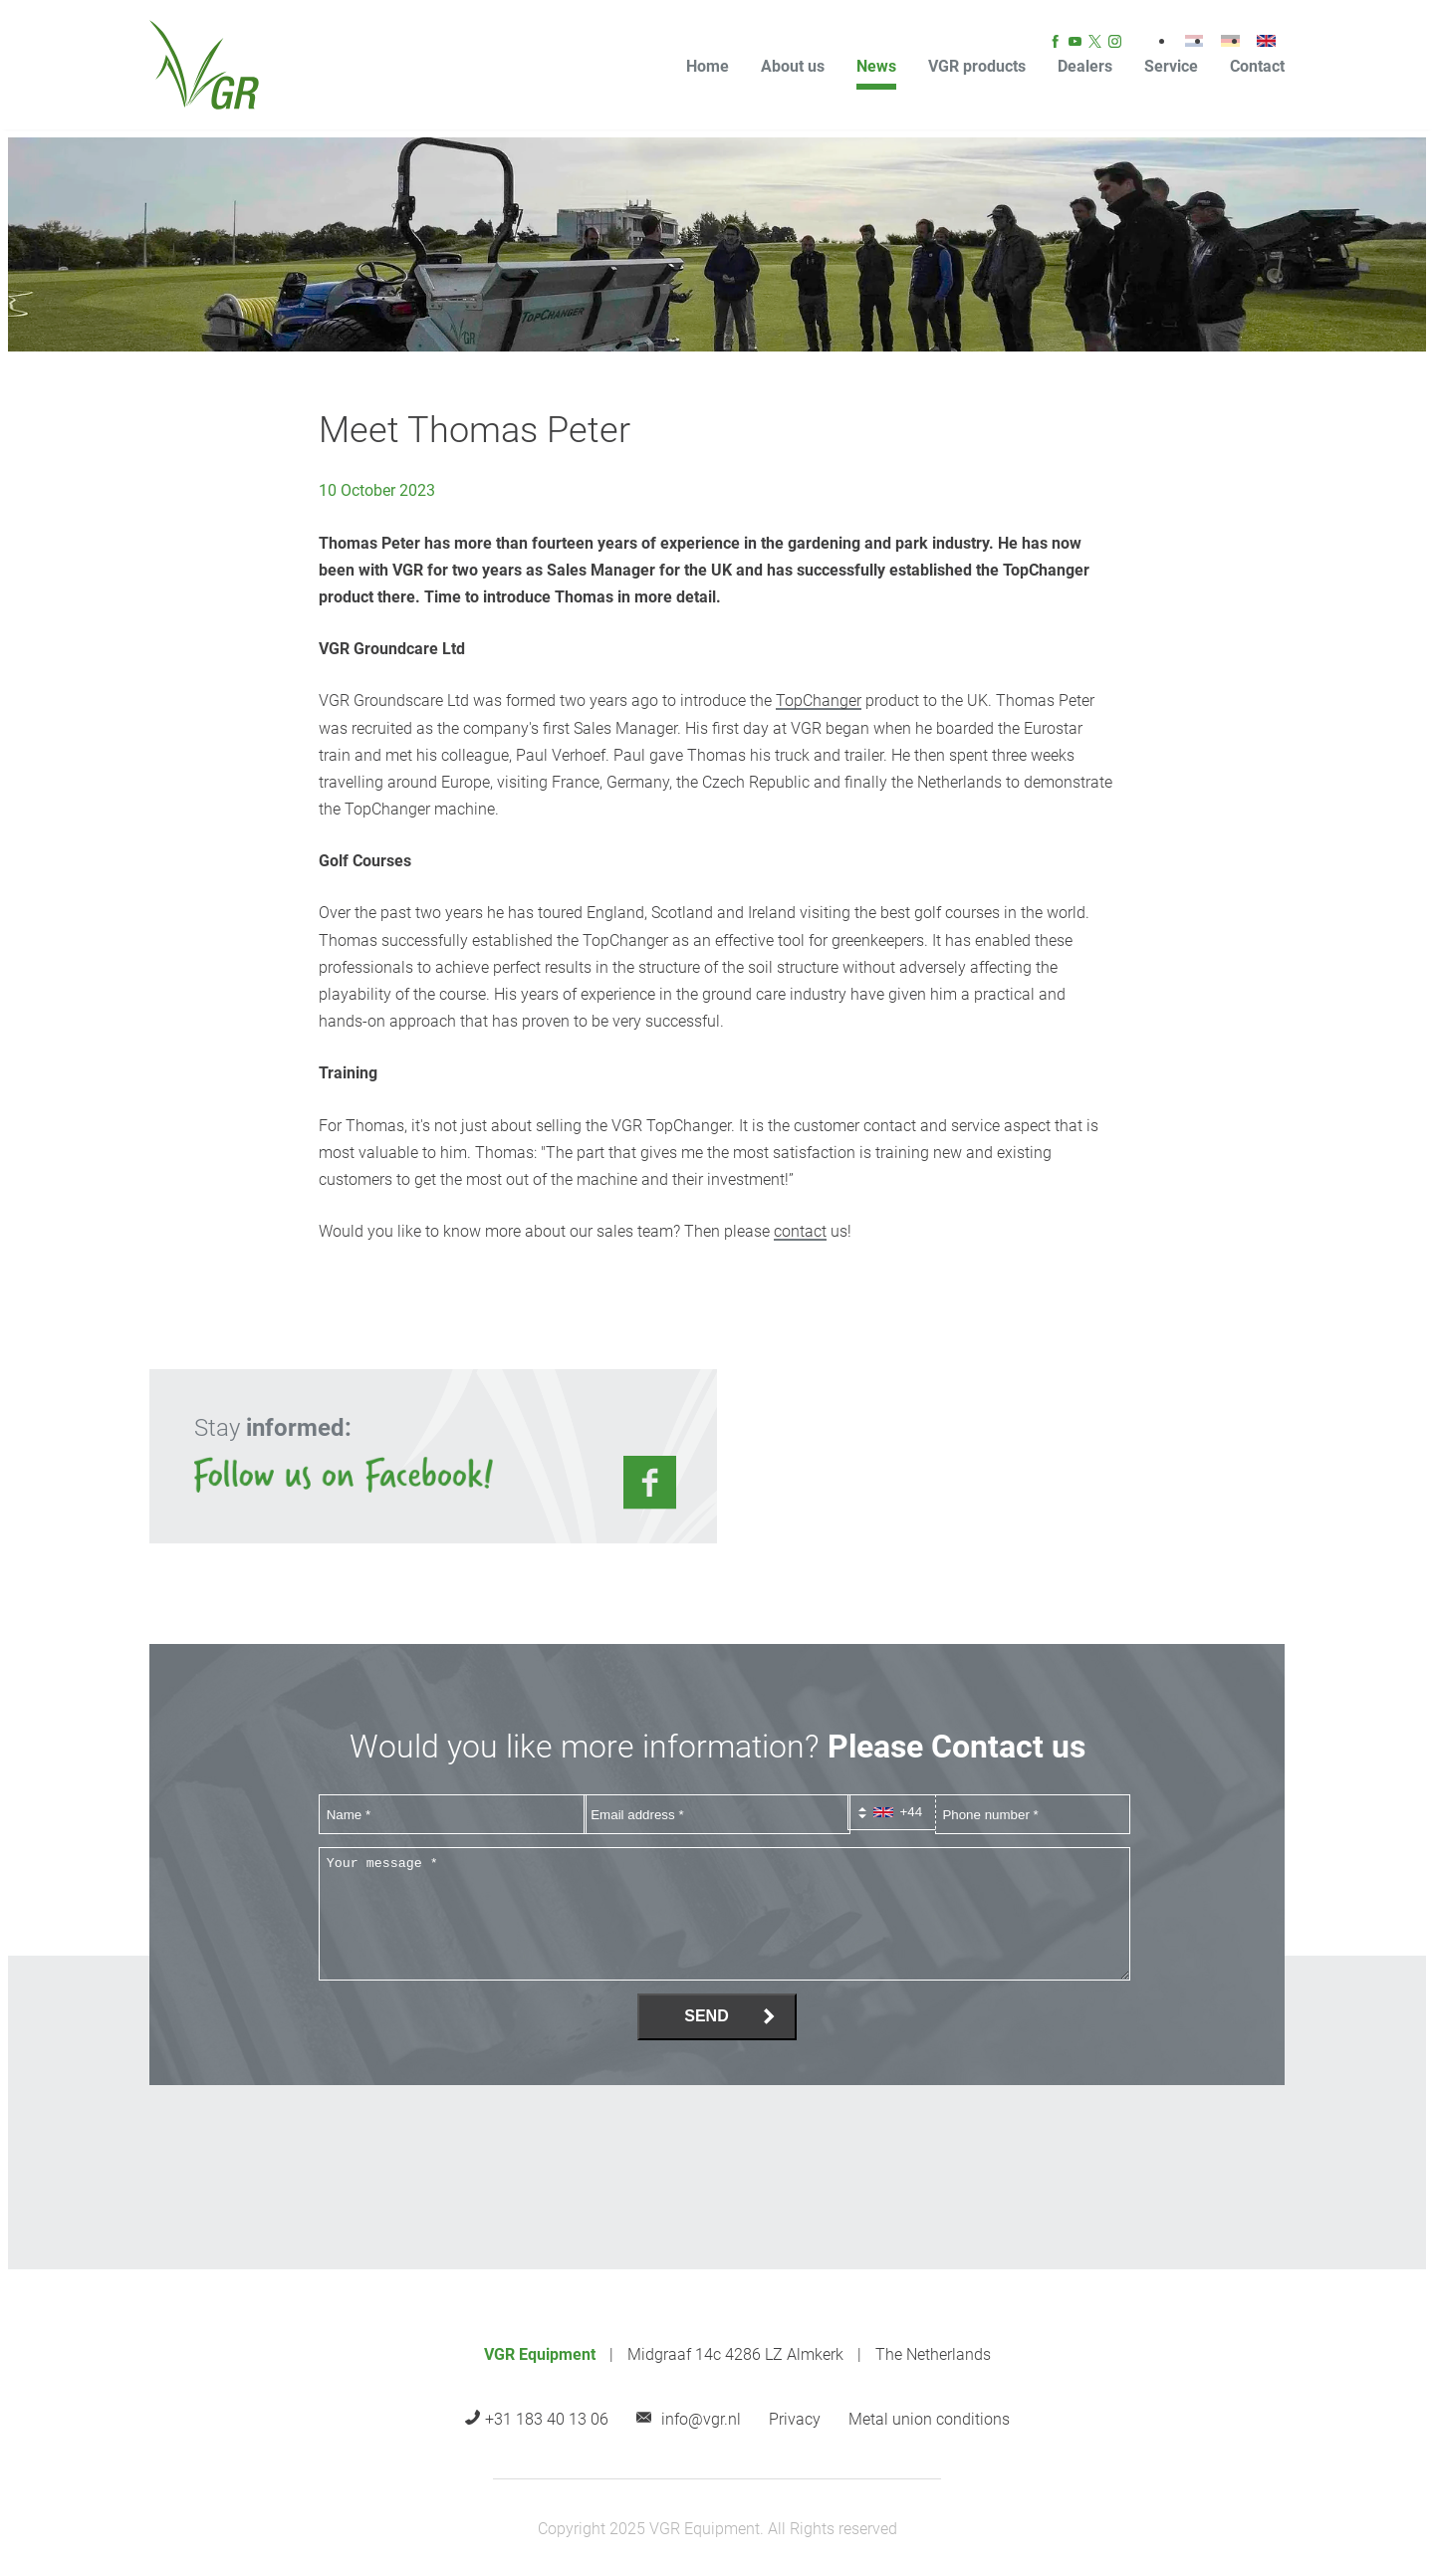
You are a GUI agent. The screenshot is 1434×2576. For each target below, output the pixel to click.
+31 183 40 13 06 (546, 2419)
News (876, 66)
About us (793, 66)
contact (800, 1231)
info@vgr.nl (701, 2419)
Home (707, 66)
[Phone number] (1033, 1814)
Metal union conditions (929, 2419)
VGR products (977, 66)
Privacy (795, 2419)
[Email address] (717, 1814)
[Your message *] (724, 1914)
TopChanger (818, 700)
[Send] (717, 2016)
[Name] (453, 1814)
